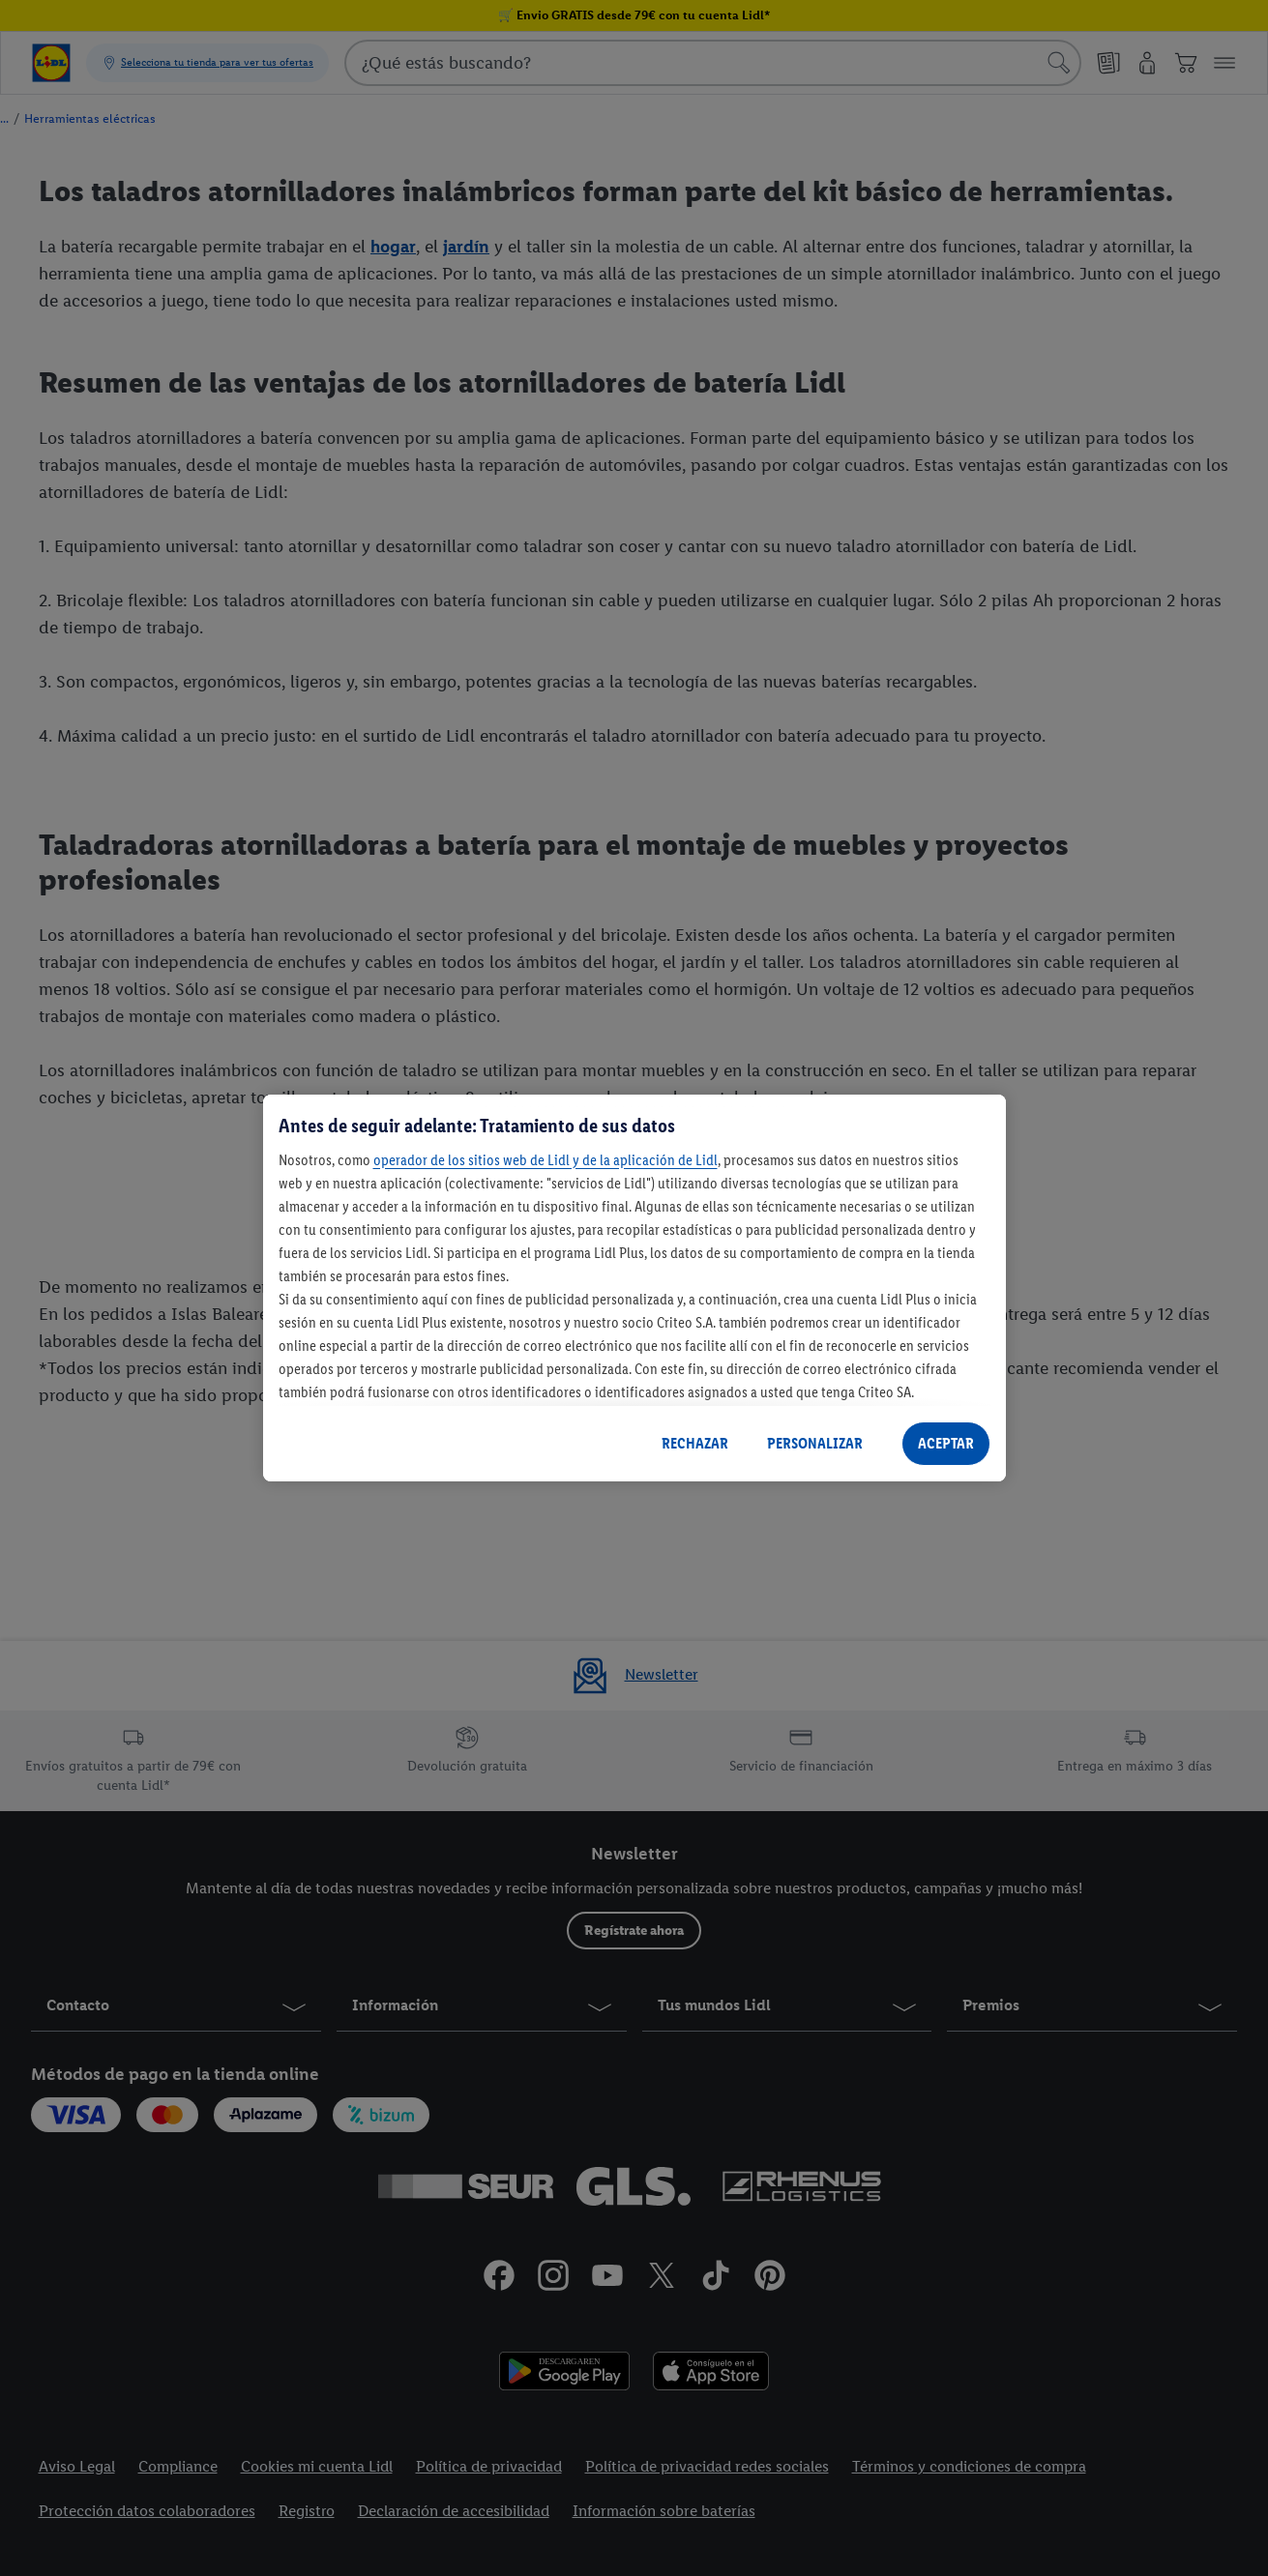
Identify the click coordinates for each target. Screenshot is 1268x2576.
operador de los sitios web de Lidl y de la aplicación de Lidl (545, 1160)
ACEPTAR (946, 1443)
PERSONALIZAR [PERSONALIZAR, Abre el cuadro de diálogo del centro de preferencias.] (815, 1443)
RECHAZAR (695, 1443)
